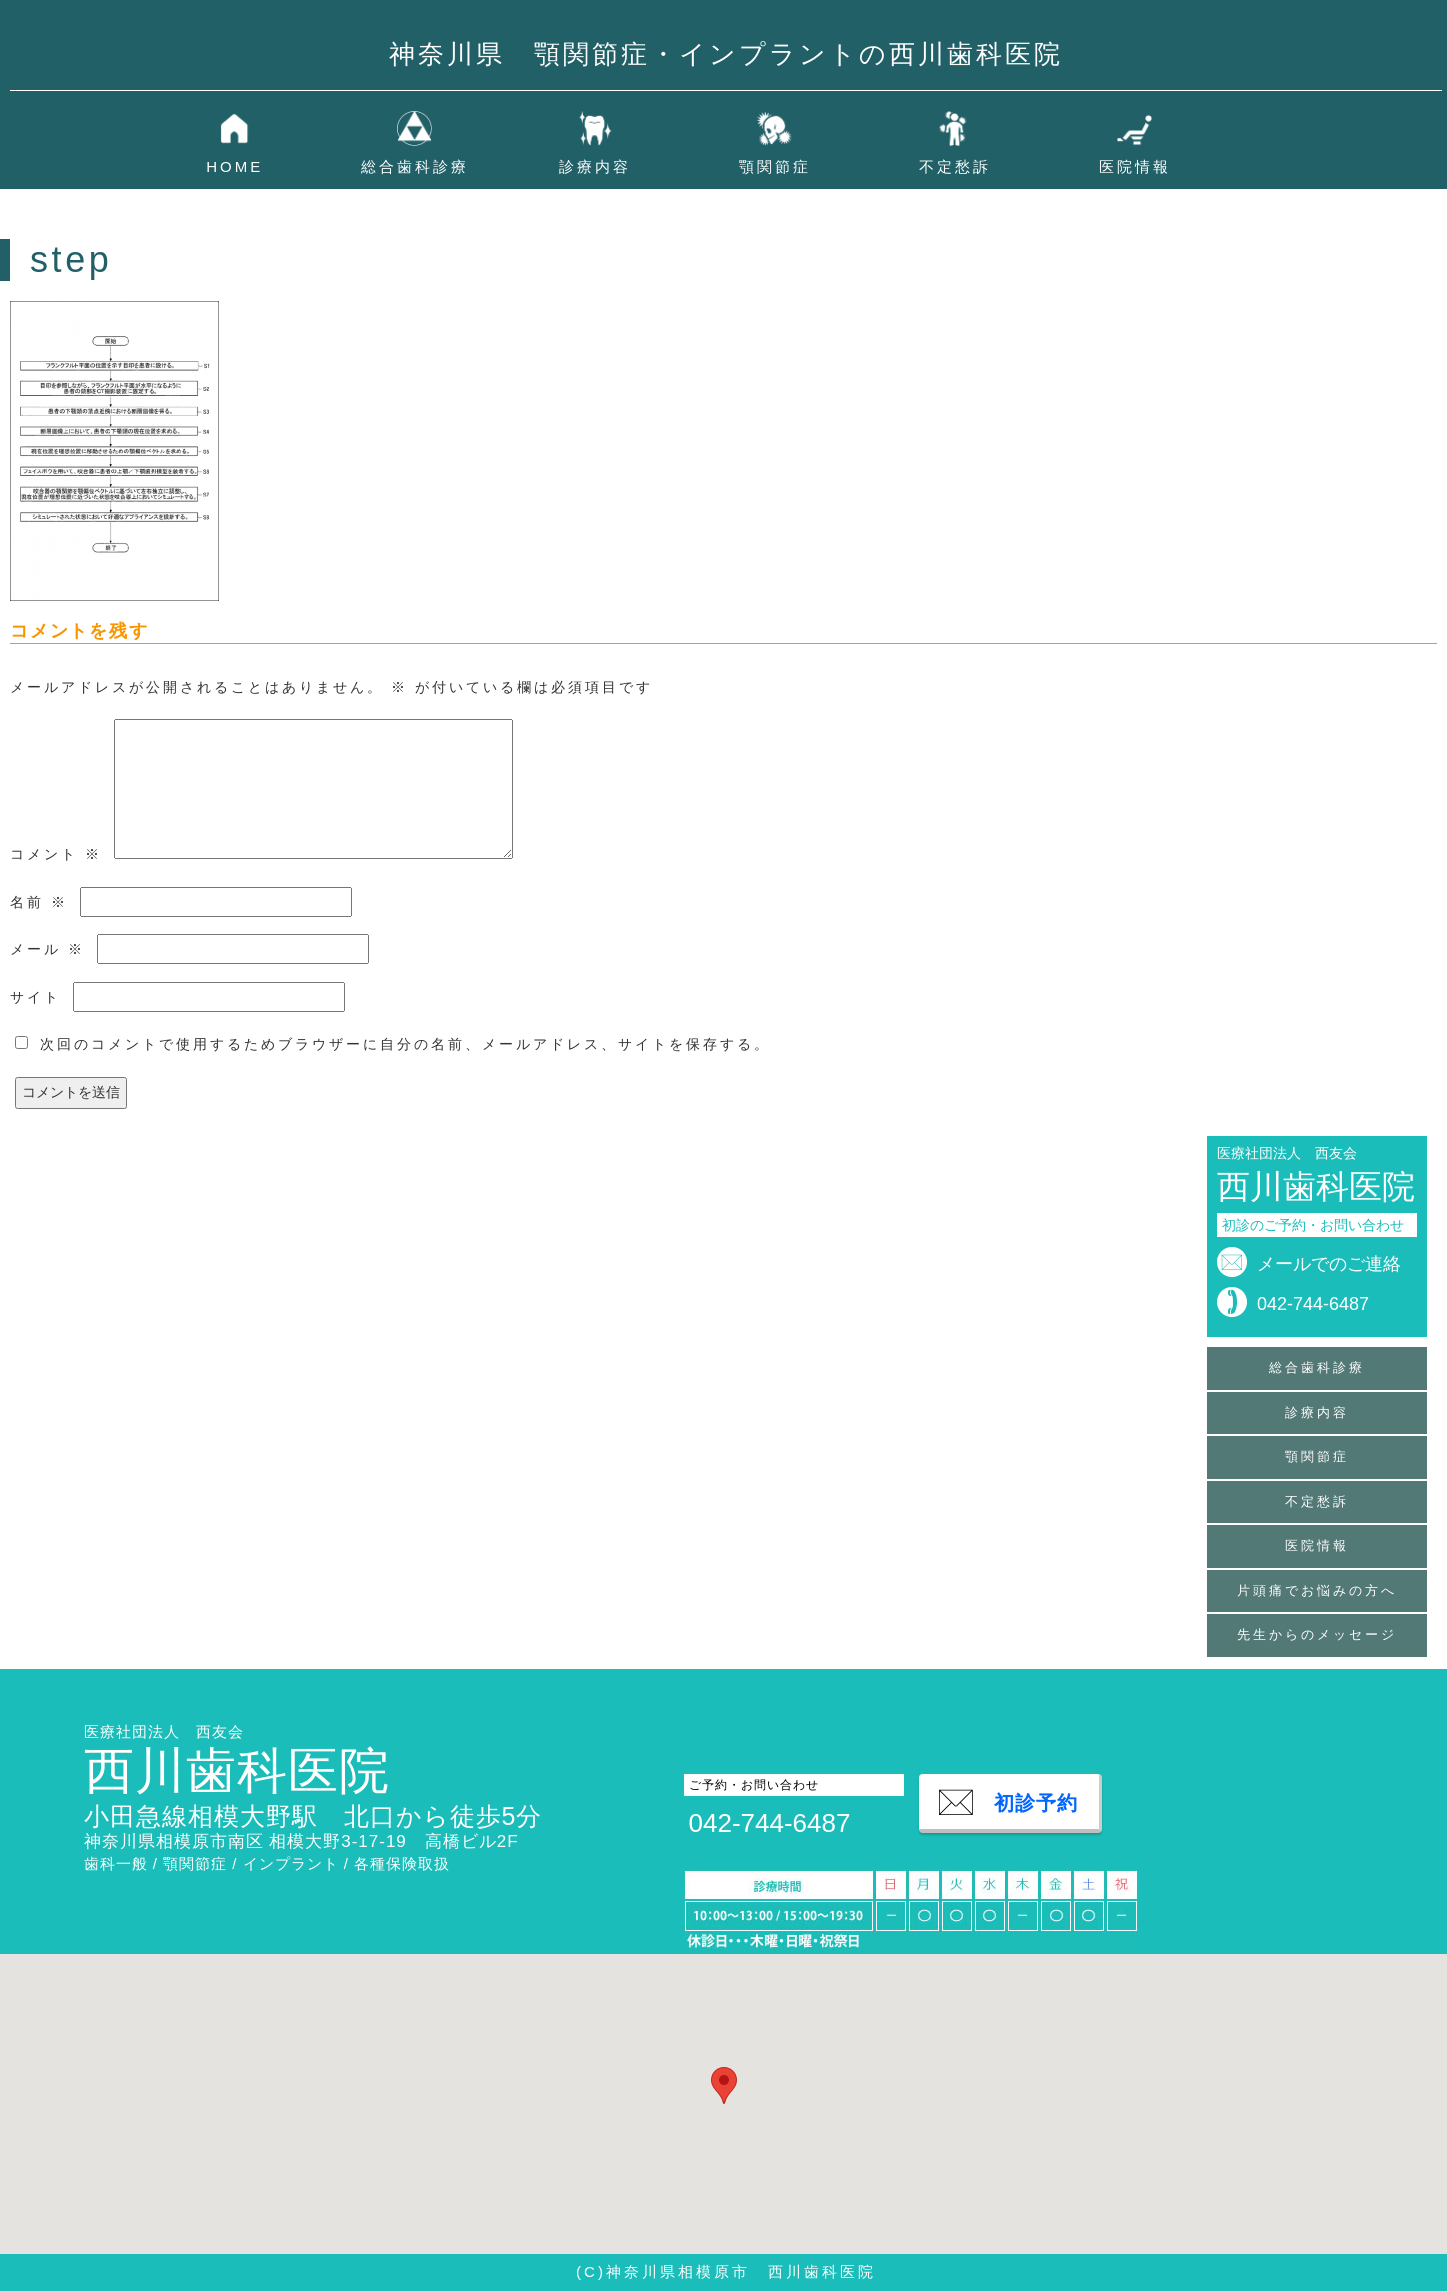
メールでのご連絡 (1329, 1264)
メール (47, 949)
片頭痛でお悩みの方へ (1317, 1590)
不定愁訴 (955, 166)
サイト (35, 997)
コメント (56, 854)
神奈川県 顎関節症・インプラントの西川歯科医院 (726, 54)
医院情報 (1135, 166)
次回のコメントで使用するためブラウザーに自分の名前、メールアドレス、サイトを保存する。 (405, 1044)
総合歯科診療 (415, 166)
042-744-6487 (1313, 1304)
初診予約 (1036, 1803)
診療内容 (595, 166)
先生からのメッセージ (1317, 1634)
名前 (39, 902)
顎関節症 (775, 166)
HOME (234, 166)
